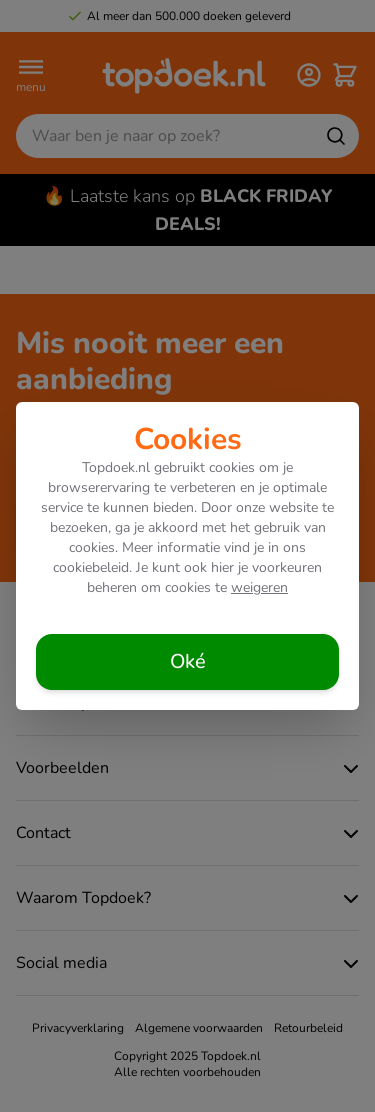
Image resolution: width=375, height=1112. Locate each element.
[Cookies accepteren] (187, 662)
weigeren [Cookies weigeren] (259, 587)
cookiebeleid (91, 567)
